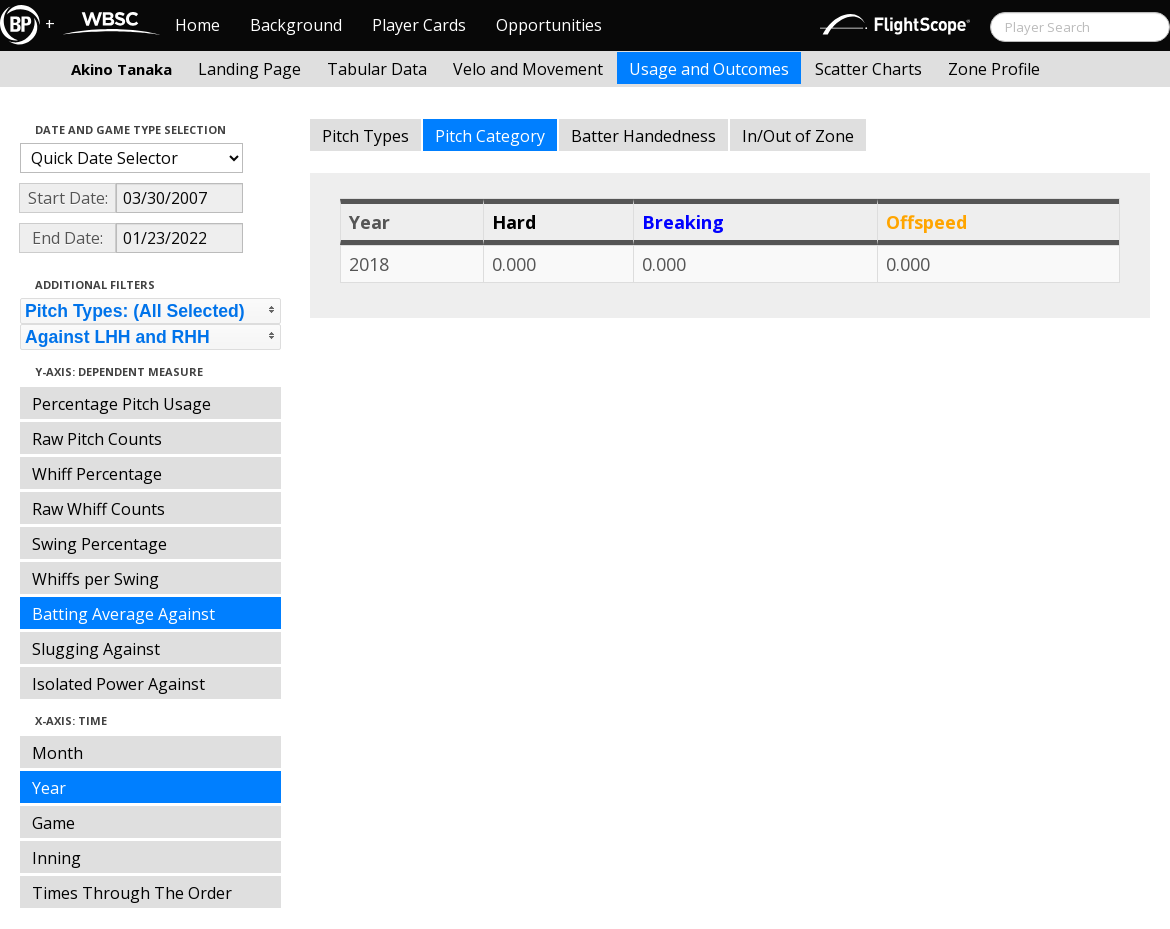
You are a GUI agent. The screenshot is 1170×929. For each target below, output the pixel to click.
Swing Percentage (99, 544)
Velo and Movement (528, 69)
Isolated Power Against (118, 684)
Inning (56, 858)
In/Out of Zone (798, 136)
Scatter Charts (868, 69)
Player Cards (419, 25)
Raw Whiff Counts (98, 509)
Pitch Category (490, 136)
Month (57, 753)
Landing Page (249, 69)
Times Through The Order (132, 893)
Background (296, 25)
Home (197, 25)
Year (49, 788)
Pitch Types (365, 136)
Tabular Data (377, 69)
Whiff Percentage (97, 474)
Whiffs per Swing (95, 579)
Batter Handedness (643, 136)
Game (53, 823)
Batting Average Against (123, 614)
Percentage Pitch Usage (121, 404)
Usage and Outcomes (709, 69)
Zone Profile (994, 69)
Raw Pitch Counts (97, 439)
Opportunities (549, 25)
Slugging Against (96, 649)
